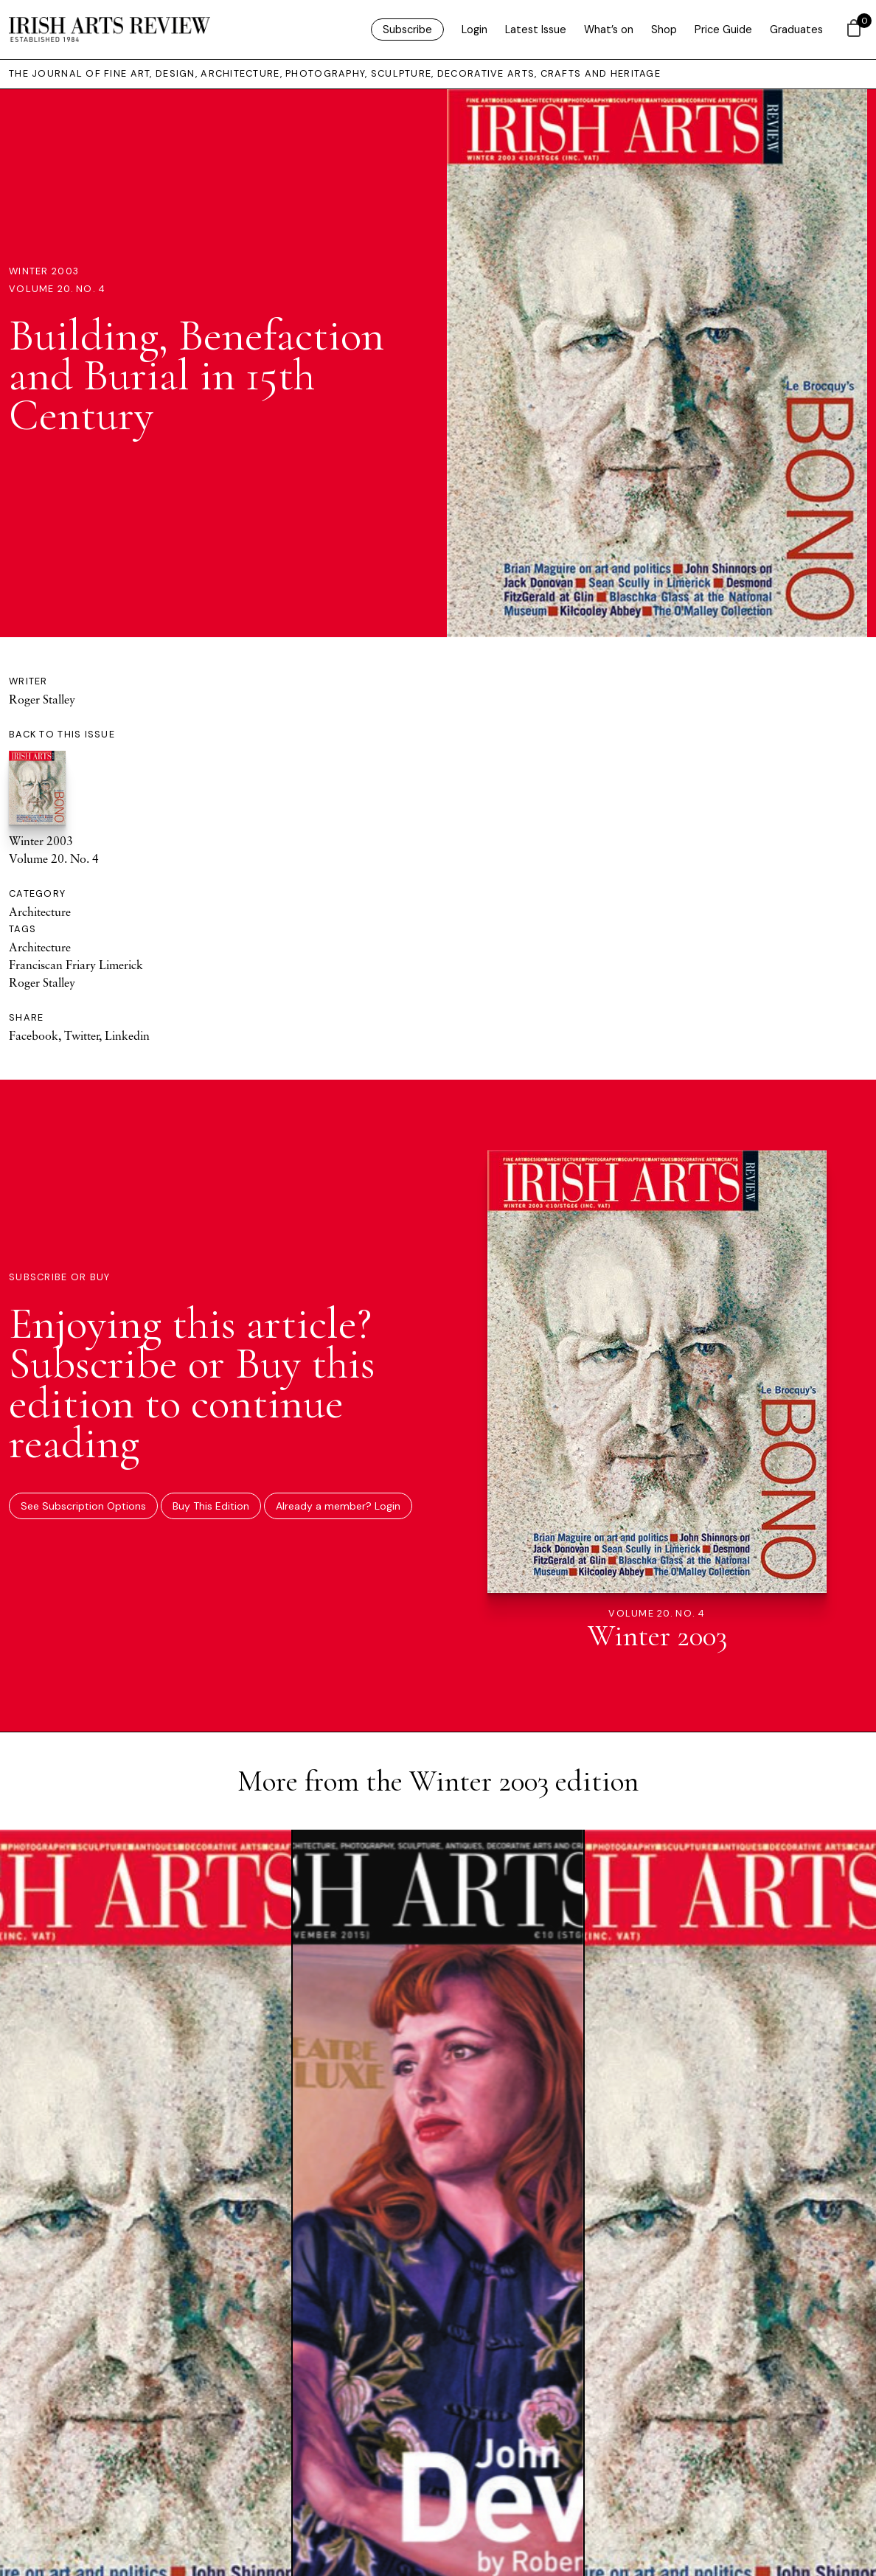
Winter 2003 (44, 271)
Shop (664, 29)
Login (474, 29)
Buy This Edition (211, 1506)
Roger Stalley (42, 699)
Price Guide (723, 29)
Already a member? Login (338, 1506)
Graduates (796, 29)
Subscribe (407, 29)
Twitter (81, 1035)
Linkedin (127, 1035)
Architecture (40, 911)
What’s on (608, 29)
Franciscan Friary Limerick (76, 964)
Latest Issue (535, 29)
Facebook (33, 1035)
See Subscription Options (83, 1506)
